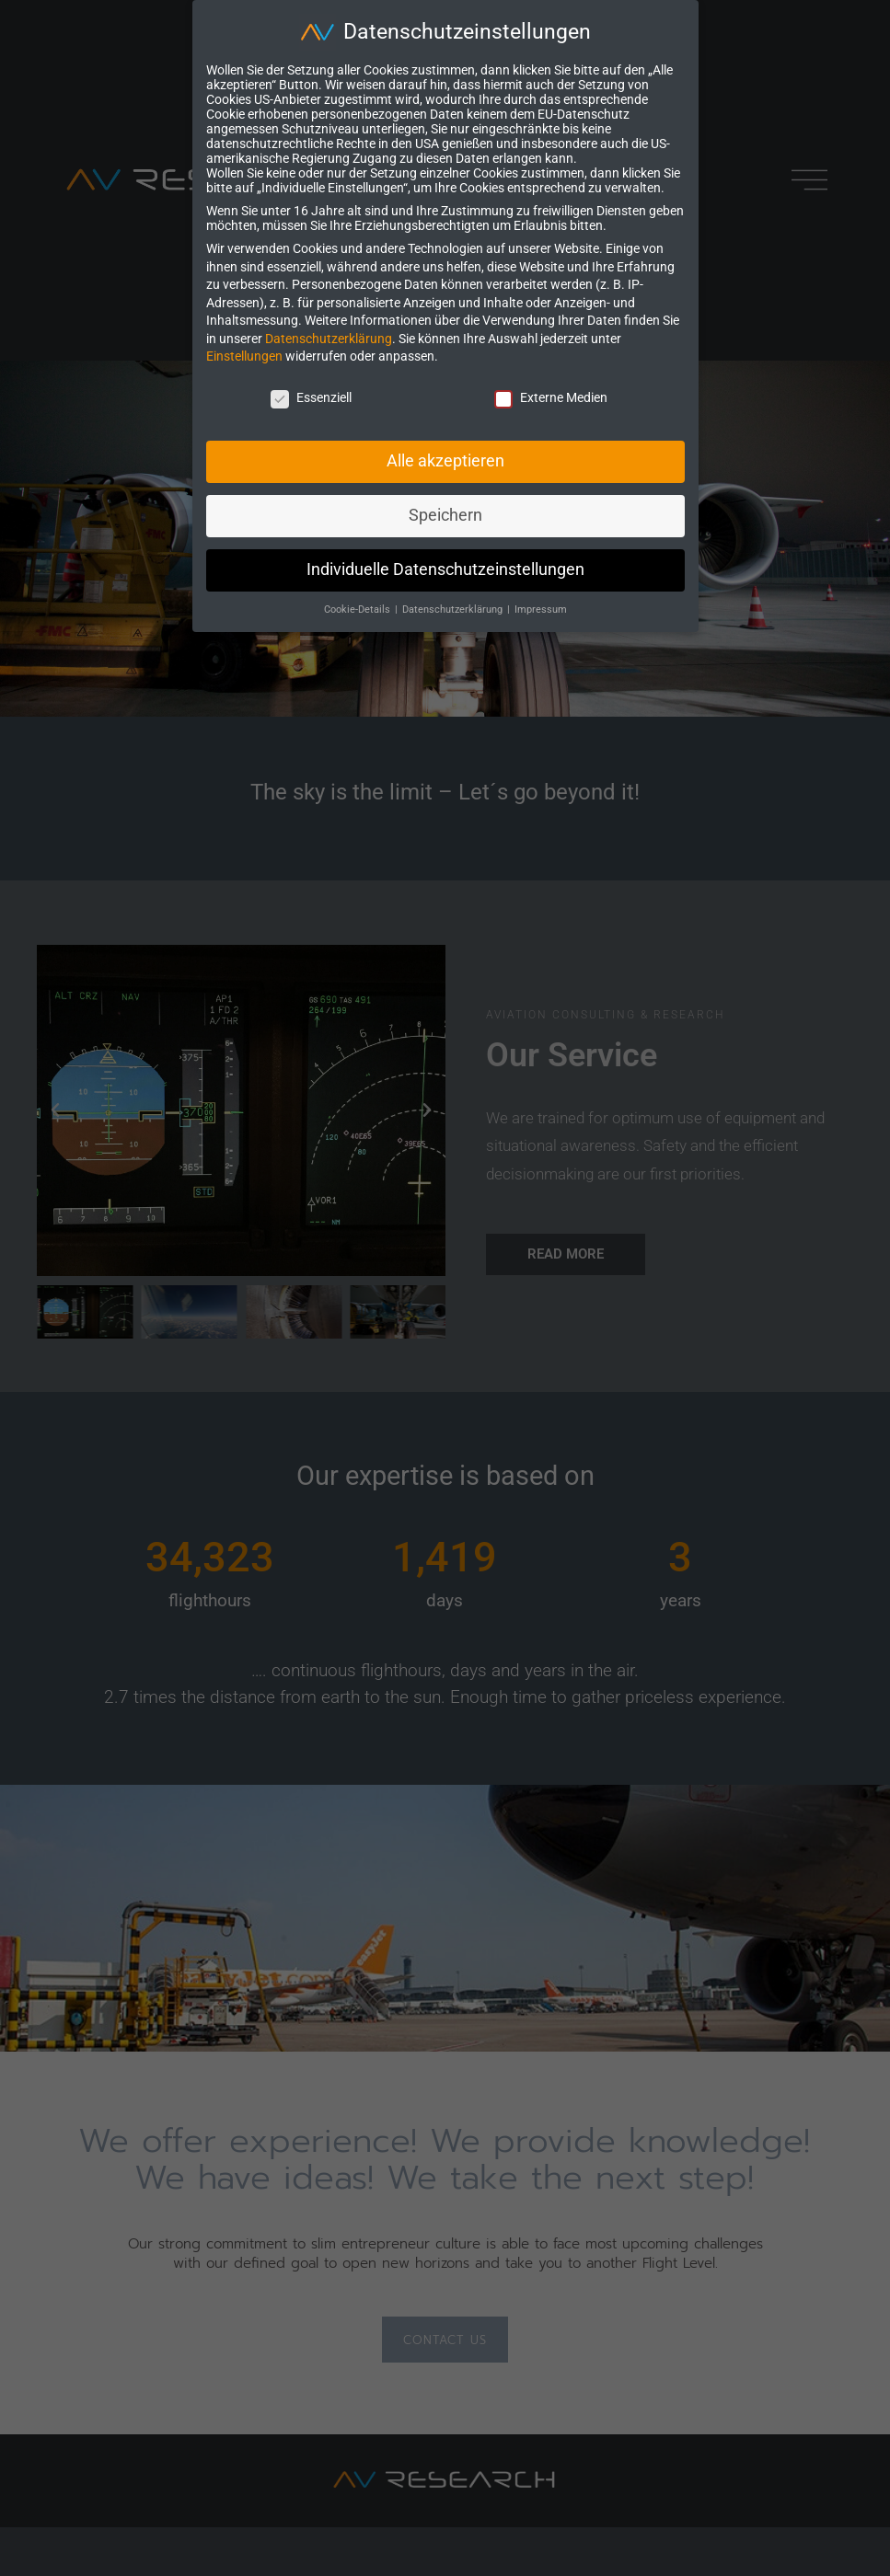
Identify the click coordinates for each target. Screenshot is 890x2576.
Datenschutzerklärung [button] (453, 609)
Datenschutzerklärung (328, 338)
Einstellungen (244, 356)
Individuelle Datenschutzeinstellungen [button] (445, 569)
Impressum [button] (540, 609)
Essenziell (311, 397)
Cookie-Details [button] (358, 609)
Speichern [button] (445, 515)
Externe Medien (550, 397)
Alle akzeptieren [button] (445, 461)
